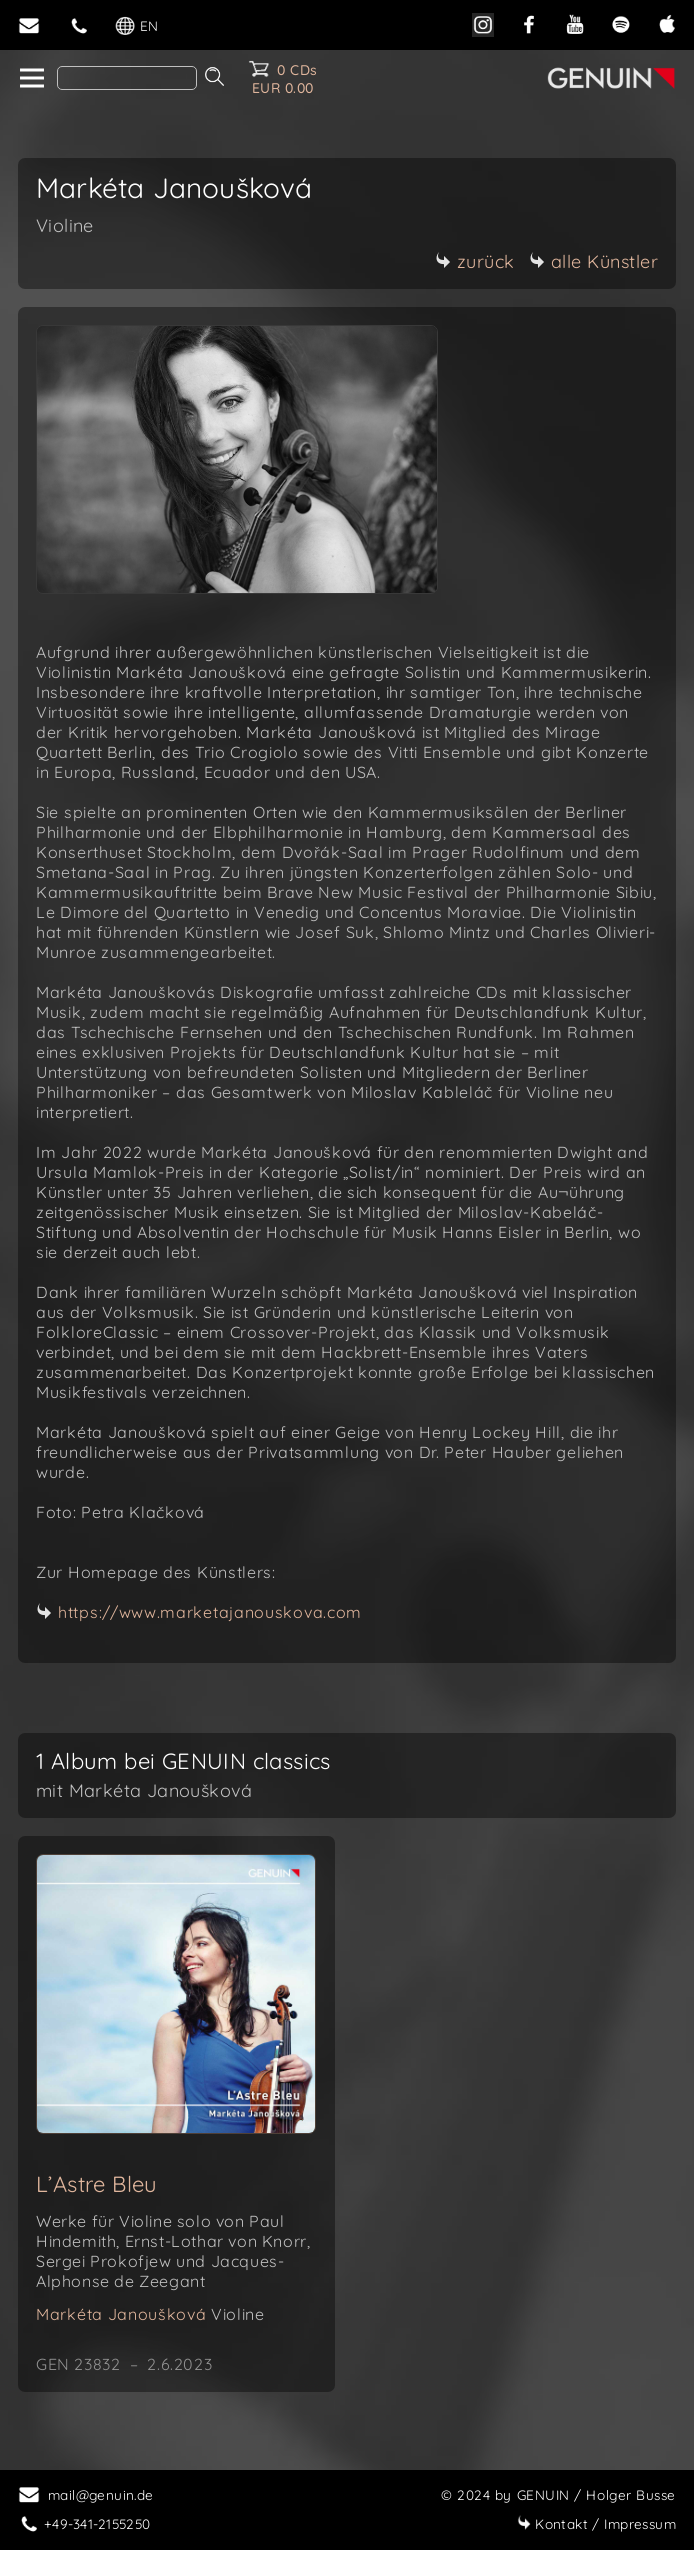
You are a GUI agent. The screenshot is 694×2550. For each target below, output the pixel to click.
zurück (475, 261)
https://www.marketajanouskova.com (210, 1612)
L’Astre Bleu (97, 2184)
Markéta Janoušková (150, 2314)
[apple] (667, 22)
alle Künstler (594, 261)
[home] (30, 79)
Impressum (596, 2523)
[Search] (127, 78)
